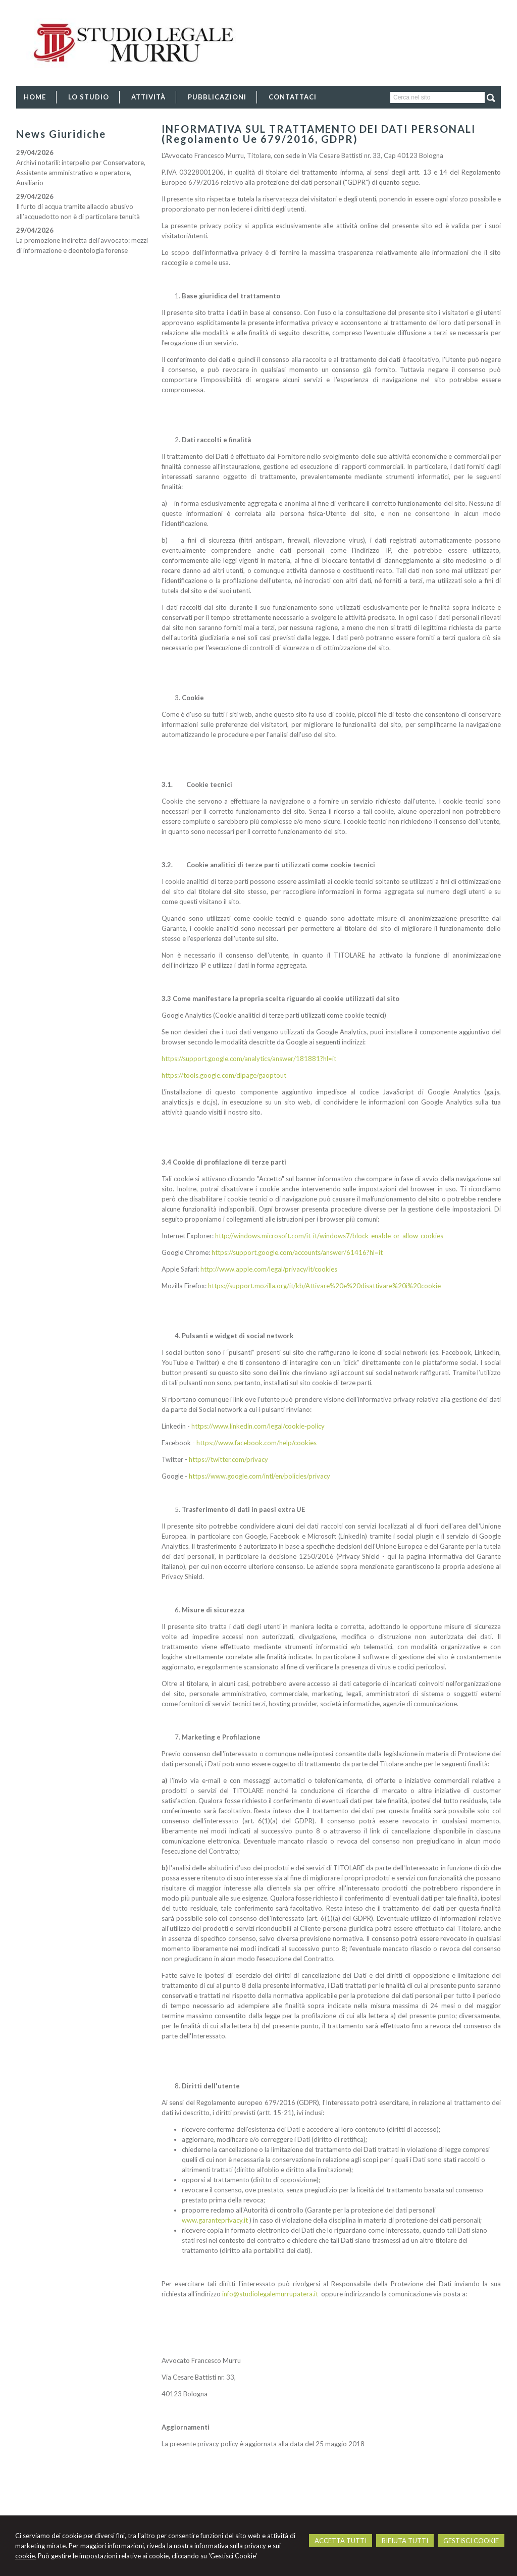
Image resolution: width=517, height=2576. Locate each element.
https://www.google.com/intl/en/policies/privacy (259, 1476)
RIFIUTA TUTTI (405, 2541)
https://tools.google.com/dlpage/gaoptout (224, 1075)
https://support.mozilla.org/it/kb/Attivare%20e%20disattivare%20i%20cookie (324, 1286)
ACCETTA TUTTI (341, 2541)
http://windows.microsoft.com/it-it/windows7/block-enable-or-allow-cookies (329, 1236)
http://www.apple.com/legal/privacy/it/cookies (268, 1269)
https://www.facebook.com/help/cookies (256, 1443)
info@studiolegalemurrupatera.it (270, 2294)
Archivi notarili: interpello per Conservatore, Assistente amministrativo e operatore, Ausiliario (80, 173)
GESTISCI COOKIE (471, 2541)
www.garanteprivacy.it (215, 2220)
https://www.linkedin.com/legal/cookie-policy (258, 1426)
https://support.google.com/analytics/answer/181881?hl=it (249, 1059)
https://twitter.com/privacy (228, 1459)
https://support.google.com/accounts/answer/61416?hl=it (297, 1252)
